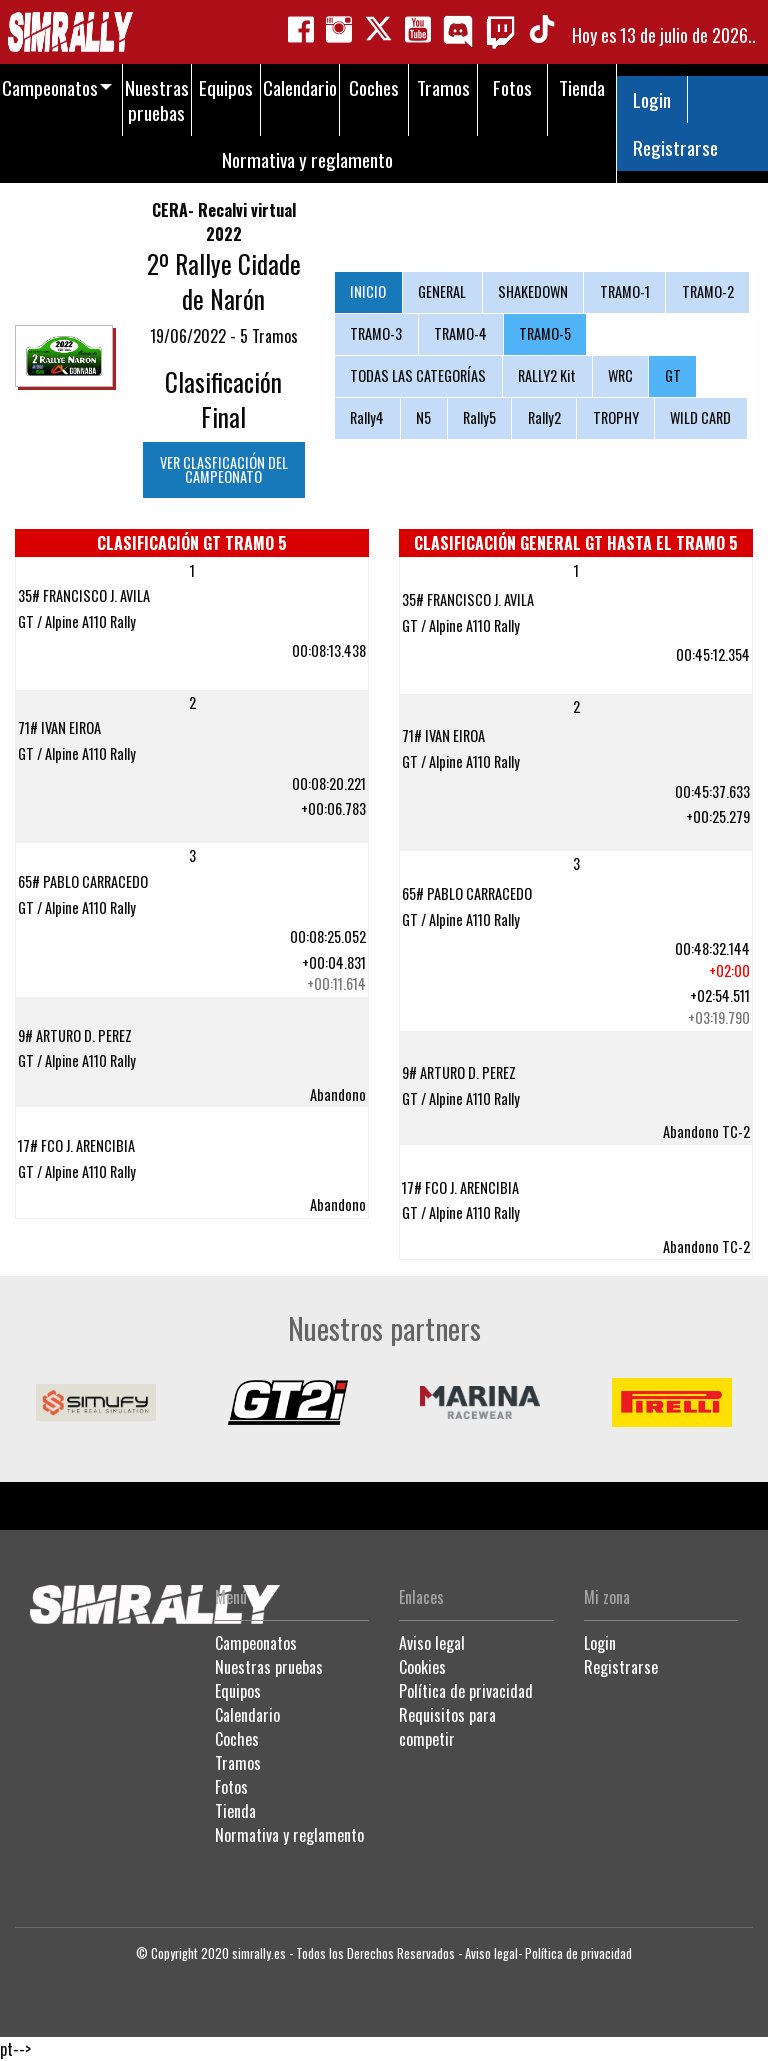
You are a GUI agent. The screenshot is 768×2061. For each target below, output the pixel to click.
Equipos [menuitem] (226, 87)
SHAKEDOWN (533, 291)
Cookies (422, 1667)
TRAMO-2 (708, 291)
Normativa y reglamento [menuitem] (307, 159)
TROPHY (616, 417)
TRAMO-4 (460, 333)
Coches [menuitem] (374, 87)
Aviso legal (432, 1643)
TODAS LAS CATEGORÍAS (418, 375)
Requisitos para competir (447, 1727)
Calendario (247, 1715)
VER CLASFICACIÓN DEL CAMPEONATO (224, 469)
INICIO (368, 291)
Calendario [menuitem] (300, 87)
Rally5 (479, 417)
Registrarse (675, 147)
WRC (620, 375)
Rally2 (544, 417)
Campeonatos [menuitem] (50, 87)
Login (652, 99)
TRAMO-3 (376, 333)
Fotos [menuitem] (512, 87)
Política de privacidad (466, 1691)
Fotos (231, 1787)
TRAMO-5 (545, 333)
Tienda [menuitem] (582, 87)
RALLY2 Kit (547, 375)
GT (673, 375)
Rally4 (367, 417)
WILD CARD (700, 417)
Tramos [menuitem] (443, 87)
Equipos (238, 1691)
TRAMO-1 (625, 291)
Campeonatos (256, 1643)
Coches (237, 1739)
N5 (423, 417)
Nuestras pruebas (269, 1667)
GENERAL (442, 291)
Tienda (235, 1811)
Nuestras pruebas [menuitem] (157, 100)
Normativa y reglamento (289, 1835)
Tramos (238, 1763)
